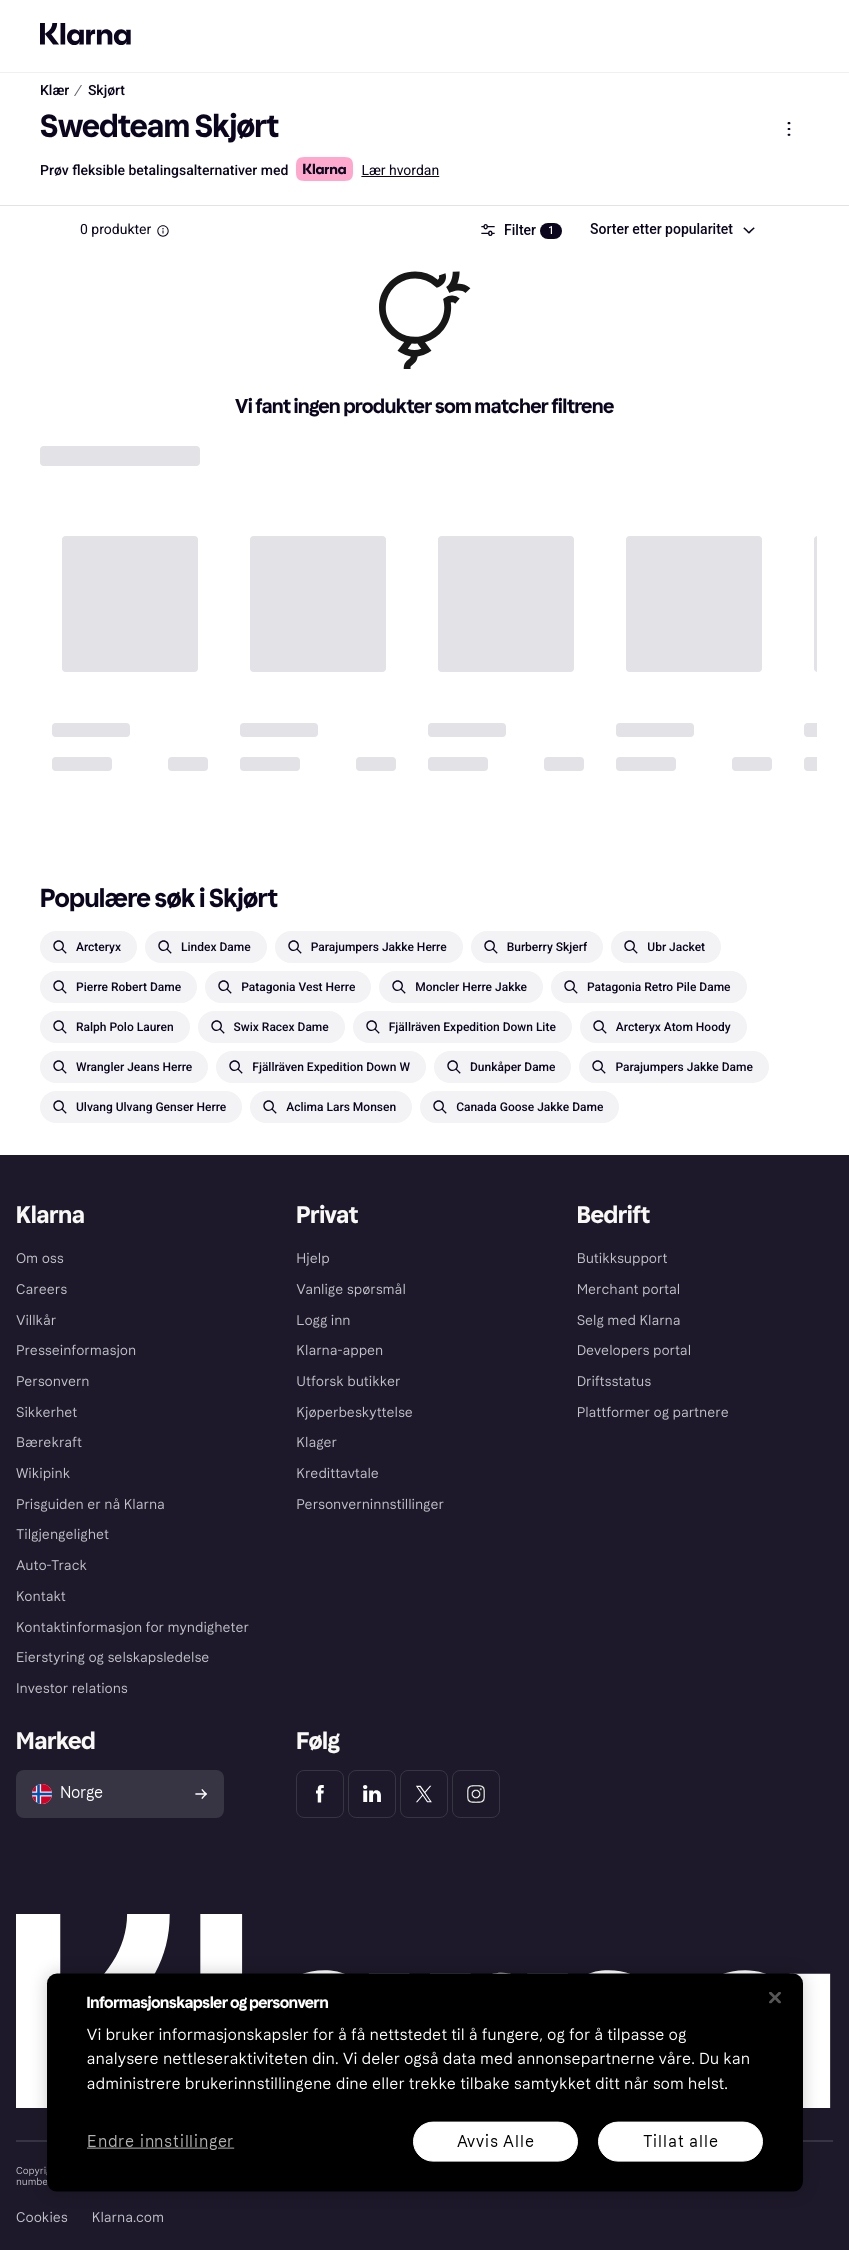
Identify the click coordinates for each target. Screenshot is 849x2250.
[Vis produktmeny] (789, 129)
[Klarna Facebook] (320, 1794)
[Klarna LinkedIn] (372, 1794)
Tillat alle (680, 2140)
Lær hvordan (400, 171)
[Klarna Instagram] (476, 1794)
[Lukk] (775, 1997)
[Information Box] (163, 231)
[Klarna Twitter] (424, 1794)
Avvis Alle (495, 2140)
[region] (425, 2082)
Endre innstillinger (160, 2141)
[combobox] (671, 230)
